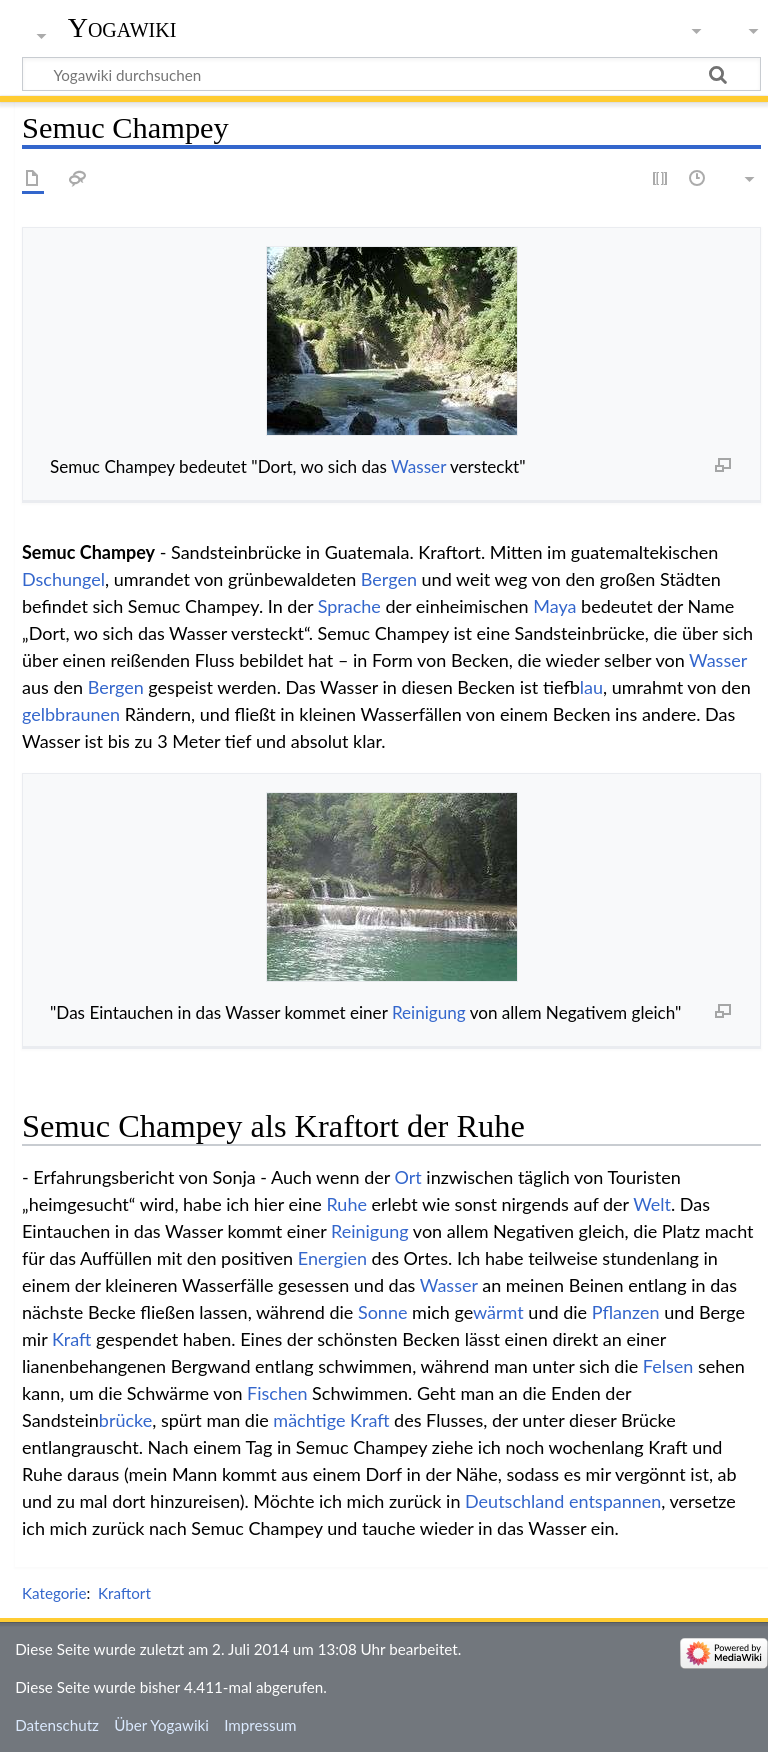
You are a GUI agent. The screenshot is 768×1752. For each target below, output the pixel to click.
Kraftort (124, 1593)
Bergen (389, 579)
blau (591, 687)
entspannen (615, 1501)
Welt (652, 1204)
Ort (408, 1177)
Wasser (418, 466)
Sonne (383, 1312)
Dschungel (63, 579)
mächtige (309, 1420)
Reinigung (429, 1012)
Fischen (277, 1393)
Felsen (668, 1366)
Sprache (349, 606)
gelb (38, 714)
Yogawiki (122, 27)
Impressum (260, 1725)
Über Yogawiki (161, 1725)
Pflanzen (626, 1312)
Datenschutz (57, 1725)
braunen (87, 714)
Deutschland (514, 1501)
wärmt (498, 1312)
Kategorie (54, 1593)
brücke (125, 1420)
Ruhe (346, 1204)
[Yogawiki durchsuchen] (391, 74)
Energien (332, 1258)
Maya (554, 606)
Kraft (71, 1339)
